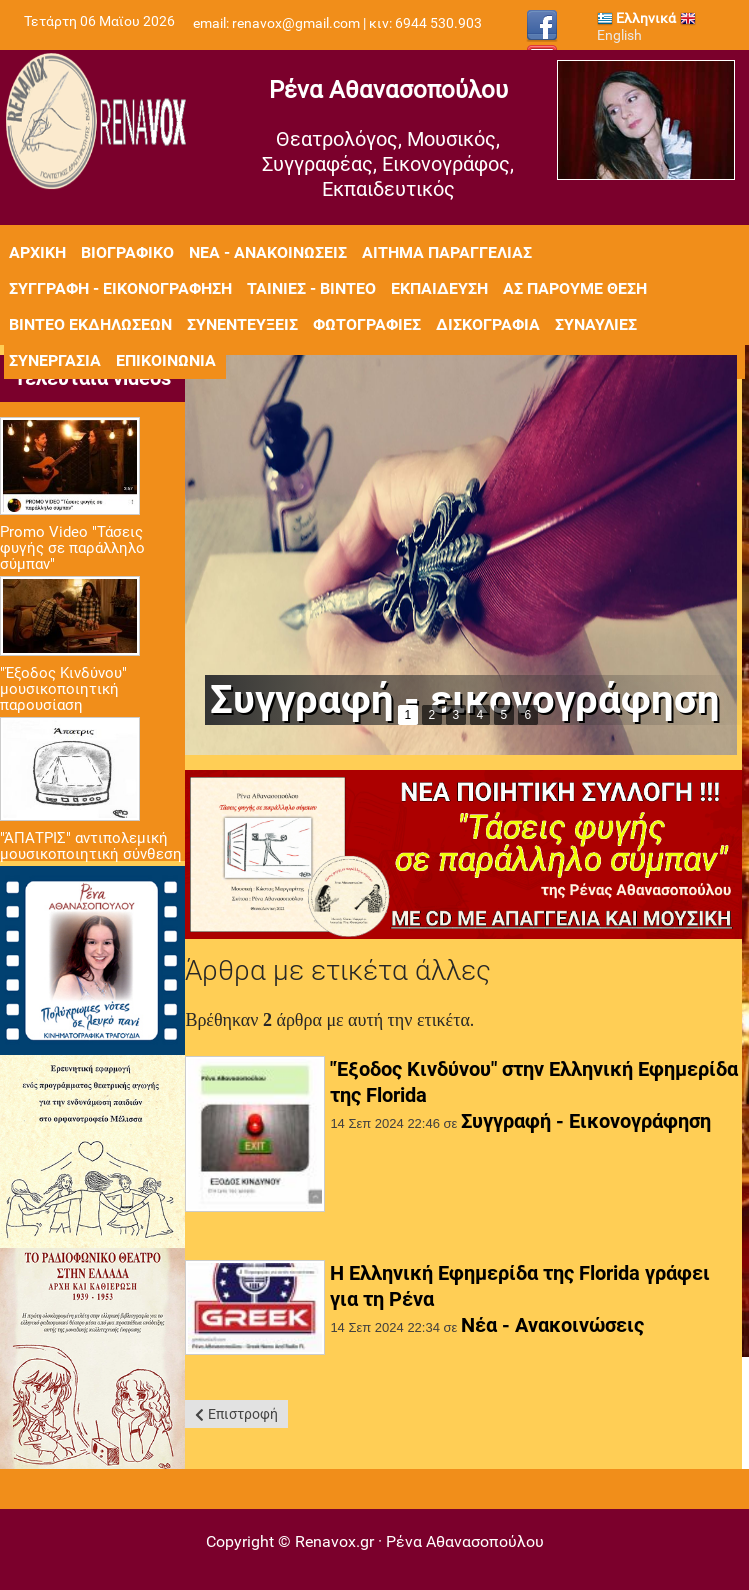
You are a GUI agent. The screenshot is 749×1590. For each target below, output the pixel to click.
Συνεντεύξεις (242, 324)
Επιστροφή (243, 1414)
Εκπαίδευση (439, 288)
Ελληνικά (636, 18)
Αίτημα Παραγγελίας (447, 252)
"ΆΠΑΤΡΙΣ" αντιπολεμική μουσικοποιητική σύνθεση (91, 846)
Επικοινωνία (166, 360)
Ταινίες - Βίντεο (311, 288)
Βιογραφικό (127, 252)
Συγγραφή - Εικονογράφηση (586, 1121)
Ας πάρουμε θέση (575, 288)
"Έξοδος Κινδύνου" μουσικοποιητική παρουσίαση (63, 689)
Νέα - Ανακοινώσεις (268, 252)
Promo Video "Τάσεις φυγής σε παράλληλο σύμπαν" (72, 548)
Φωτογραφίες (367, 324)
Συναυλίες (596, 324)
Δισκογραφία (488, 324)
